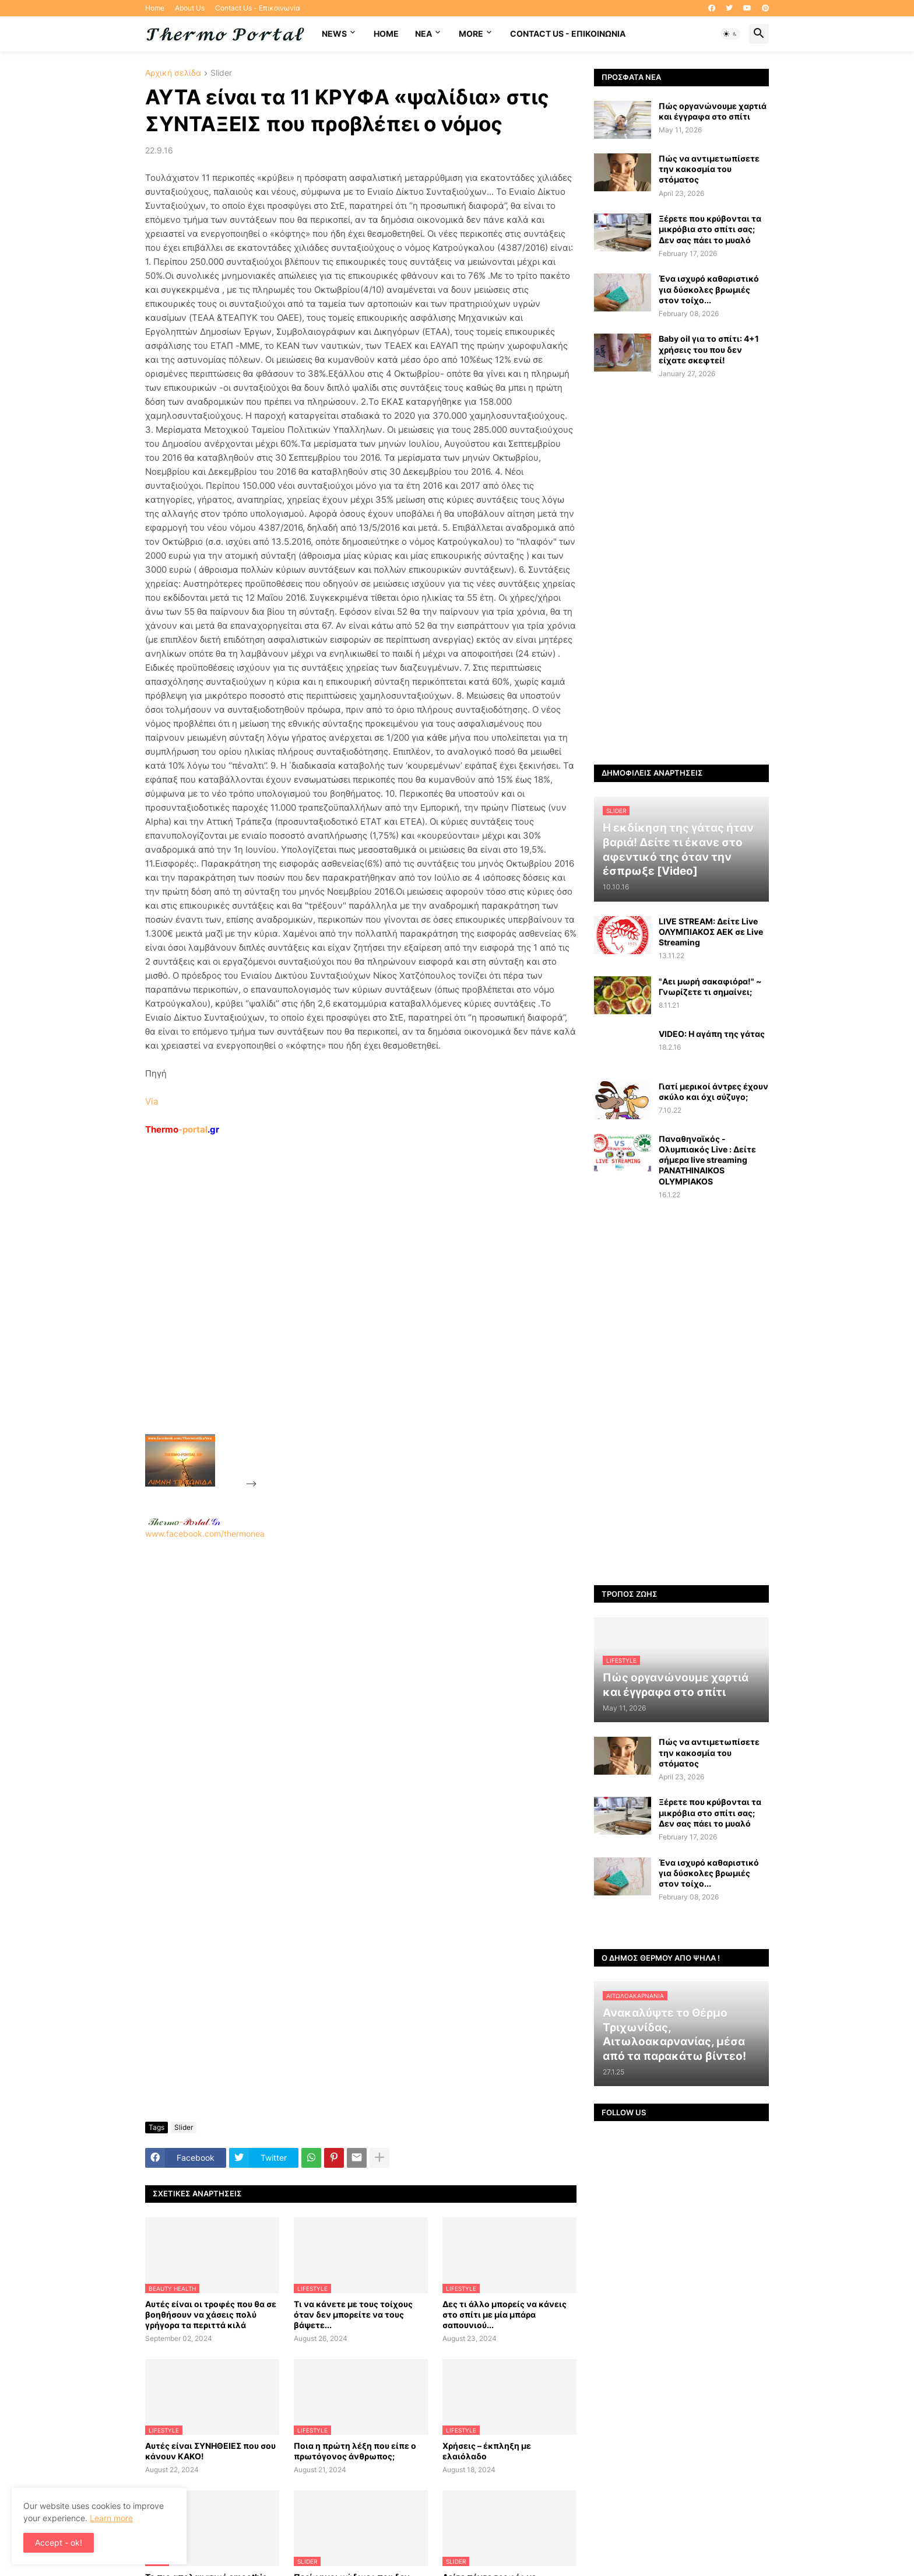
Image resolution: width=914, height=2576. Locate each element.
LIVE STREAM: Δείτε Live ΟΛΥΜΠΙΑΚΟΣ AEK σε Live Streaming (711, 931)
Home (154, 7)
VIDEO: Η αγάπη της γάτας (712, 1034)
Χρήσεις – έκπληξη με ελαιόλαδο (486, 2451)
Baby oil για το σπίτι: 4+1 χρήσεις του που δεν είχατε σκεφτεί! (709, 349)
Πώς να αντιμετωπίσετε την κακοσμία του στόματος (709, 168)
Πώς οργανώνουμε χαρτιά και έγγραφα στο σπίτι (713, 111)
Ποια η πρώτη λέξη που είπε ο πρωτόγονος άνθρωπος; (355, 2451)
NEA (423, 33)
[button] (730, 34)
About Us (190, 7)
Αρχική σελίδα (173, 73)
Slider (221, 73)
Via (151, 1101)
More (471, 33)
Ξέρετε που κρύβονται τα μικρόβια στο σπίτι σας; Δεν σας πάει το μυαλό (710, 228)
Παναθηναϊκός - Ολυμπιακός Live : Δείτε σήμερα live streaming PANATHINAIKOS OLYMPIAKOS (707, 1160)
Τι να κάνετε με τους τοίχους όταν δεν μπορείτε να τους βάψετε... (353, 2314)
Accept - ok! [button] (58, 2542)
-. (184, 1521)
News (334, 33)
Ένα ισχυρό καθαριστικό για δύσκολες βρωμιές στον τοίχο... (709, 289)
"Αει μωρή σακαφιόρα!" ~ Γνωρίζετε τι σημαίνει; (710, 986)
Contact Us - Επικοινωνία (257, 7)
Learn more (111, 2518)
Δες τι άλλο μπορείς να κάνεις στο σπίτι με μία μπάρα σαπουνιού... (504, 2314)
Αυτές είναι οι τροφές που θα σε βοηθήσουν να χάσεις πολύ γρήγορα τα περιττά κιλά (210, 2314)
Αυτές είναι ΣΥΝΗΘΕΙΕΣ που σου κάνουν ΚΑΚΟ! (210, 2451)
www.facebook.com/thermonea (360, 1688)
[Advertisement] (346, 1312)
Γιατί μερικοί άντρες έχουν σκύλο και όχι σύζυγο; (713, 1091)
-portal (182, 1129)
